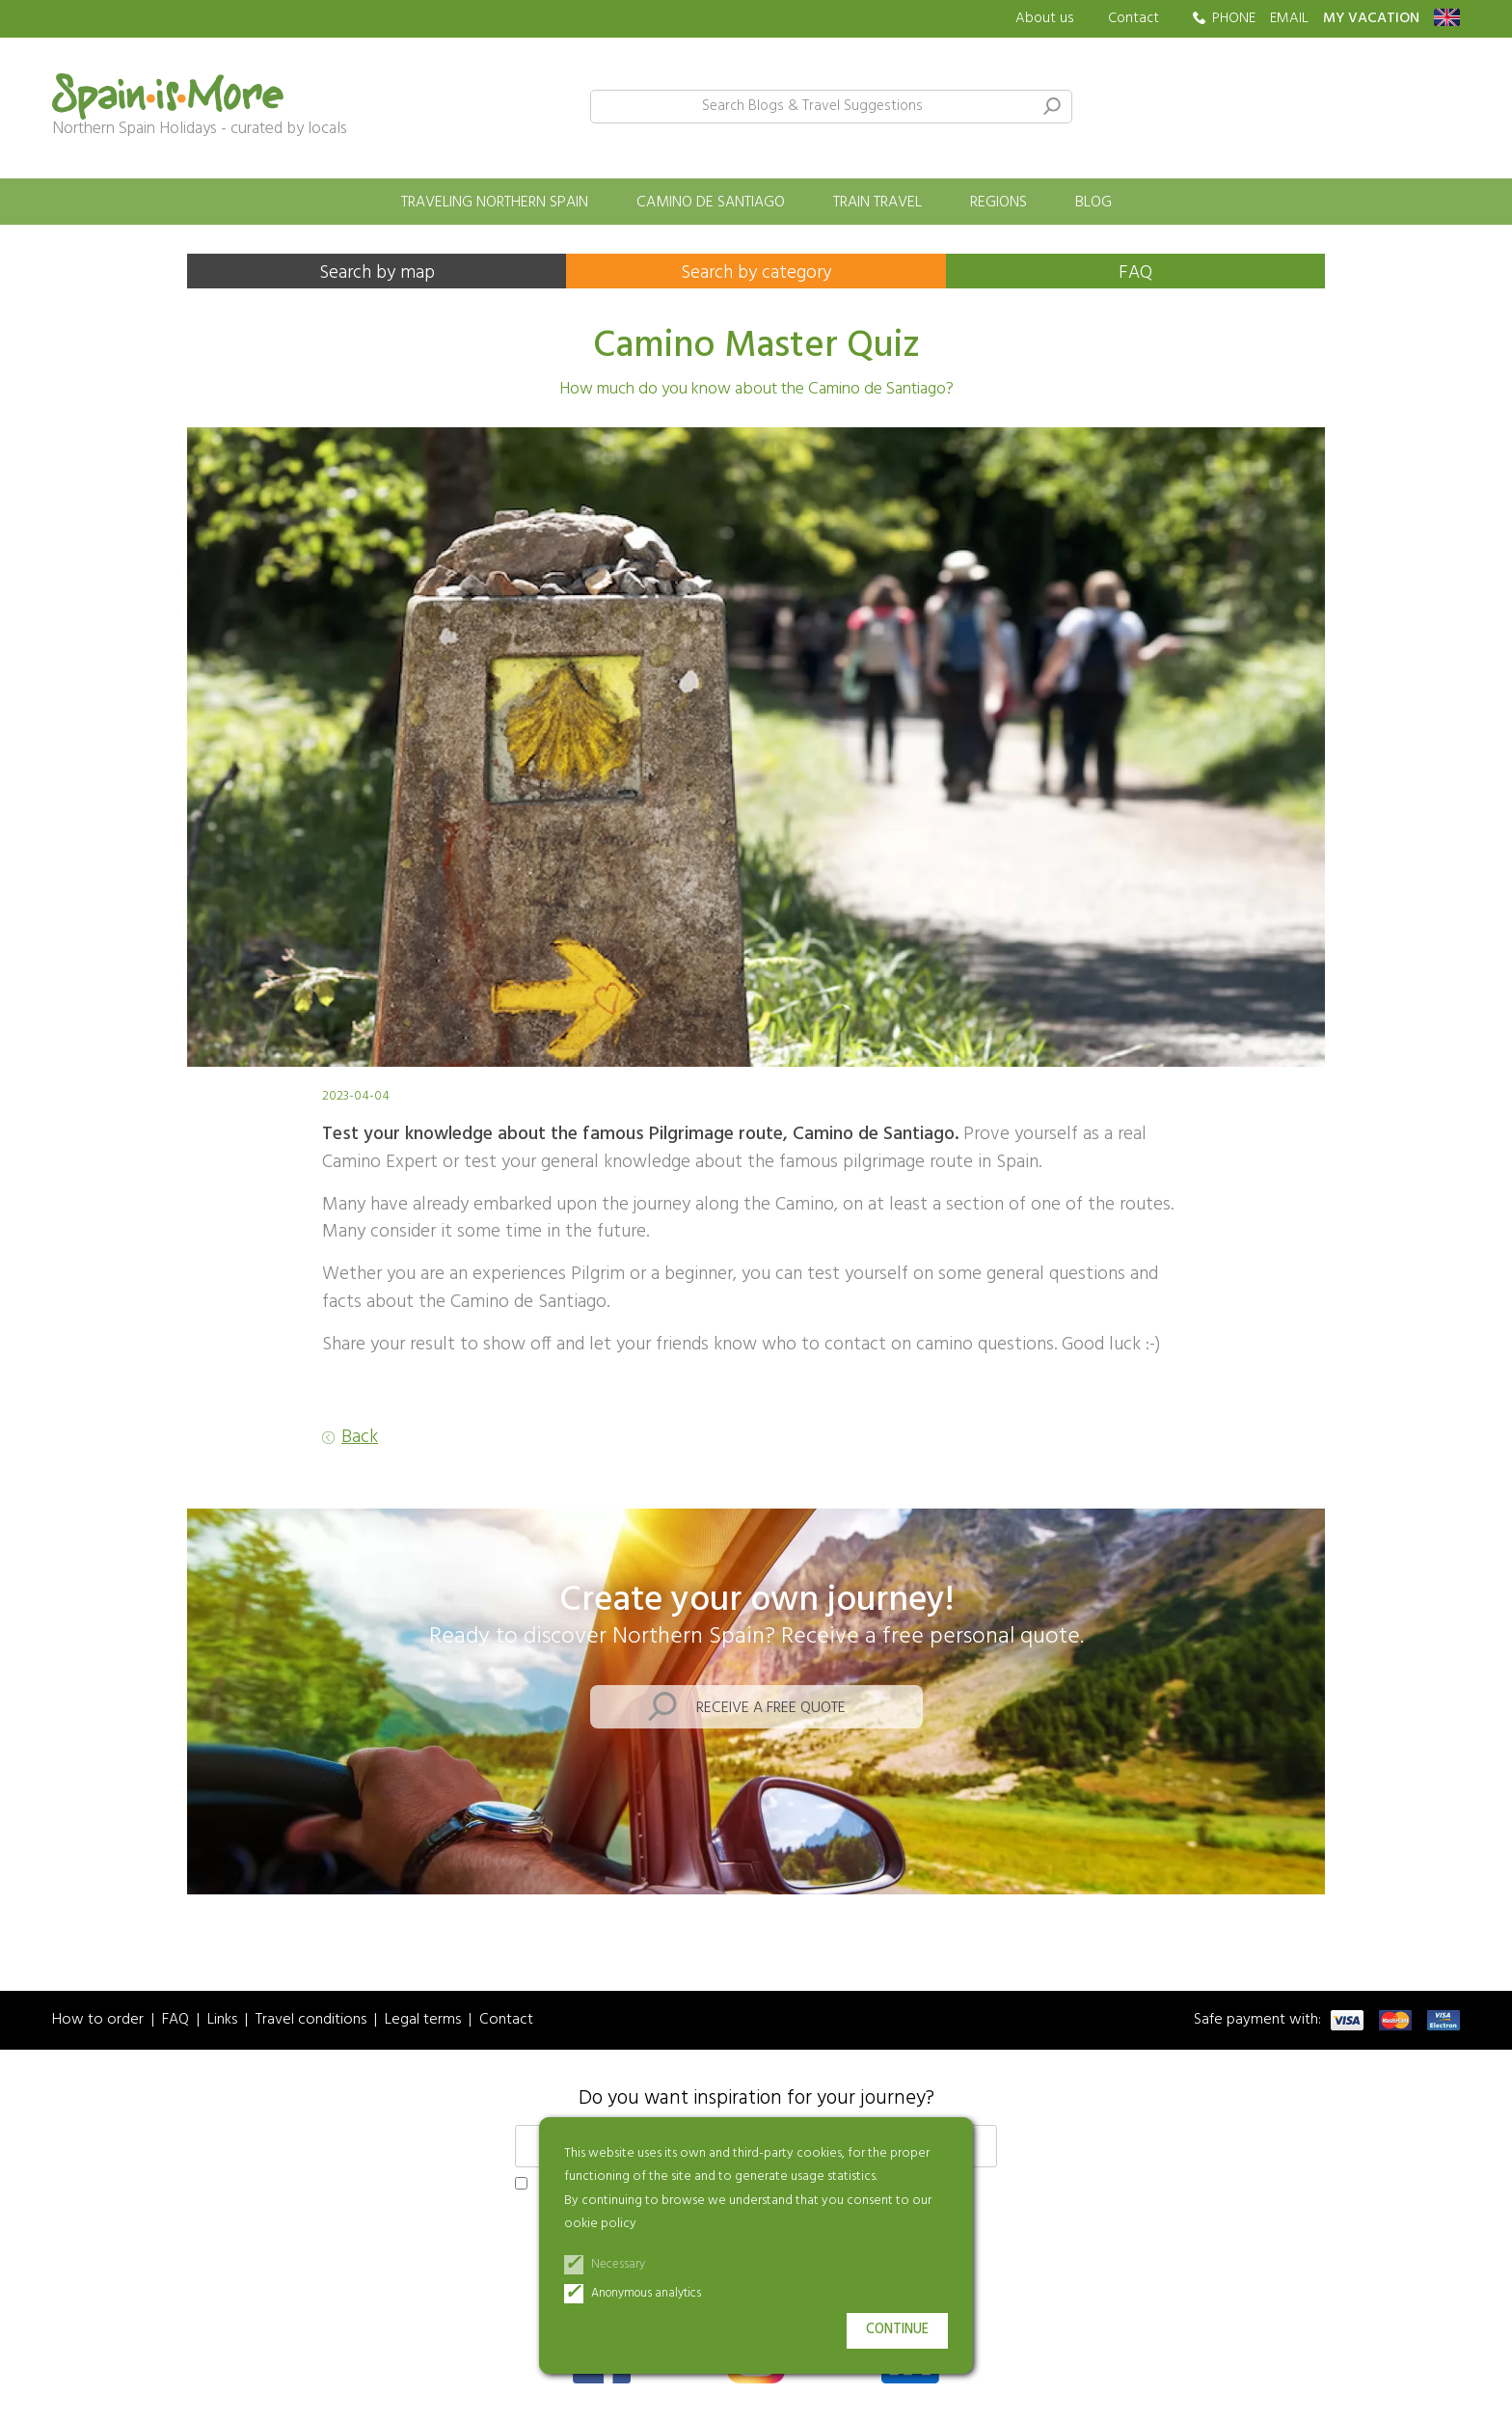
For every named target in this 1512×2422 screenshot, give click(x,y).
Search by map (377, 273)
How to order (98, 2020)
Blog (1093, 202)
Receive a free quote (771, 1708)
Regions (998, 202)
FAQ (1135, 273)
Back (359, 1438)
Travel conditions (311, 2020)
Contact (1133, 18)
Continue (897, 2330)
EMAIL (1289, 19)
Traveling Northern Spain (494, 202)
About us (1044, 19)
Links (222, 2020)
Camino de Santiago (710, 202)
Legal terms (423, 2020)
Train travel (877, 202)
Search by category (756, 273)
